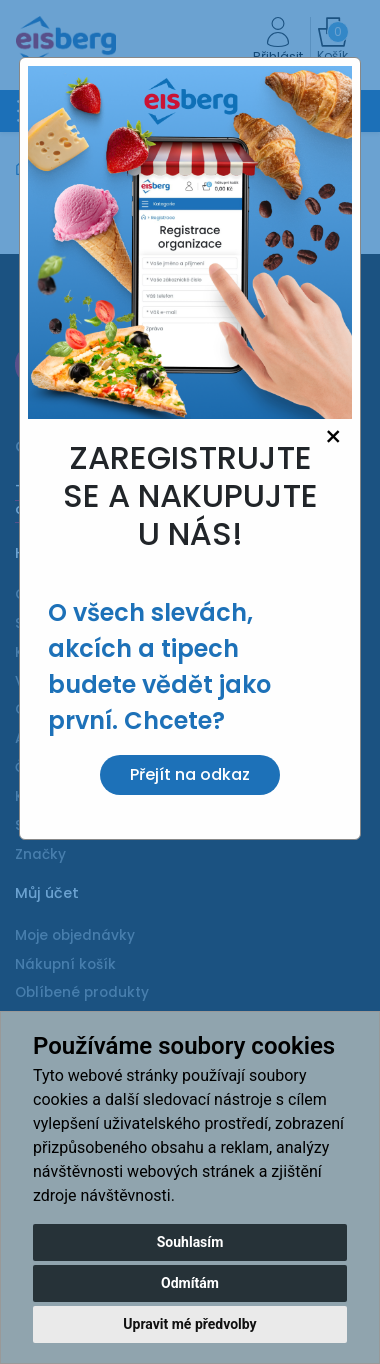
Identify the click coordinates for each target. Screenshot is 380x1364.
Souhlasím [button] (190, 1242)
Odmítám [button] (190, 1283)
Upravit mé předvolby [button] (189, 1324)
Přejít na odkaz (190, 774)
